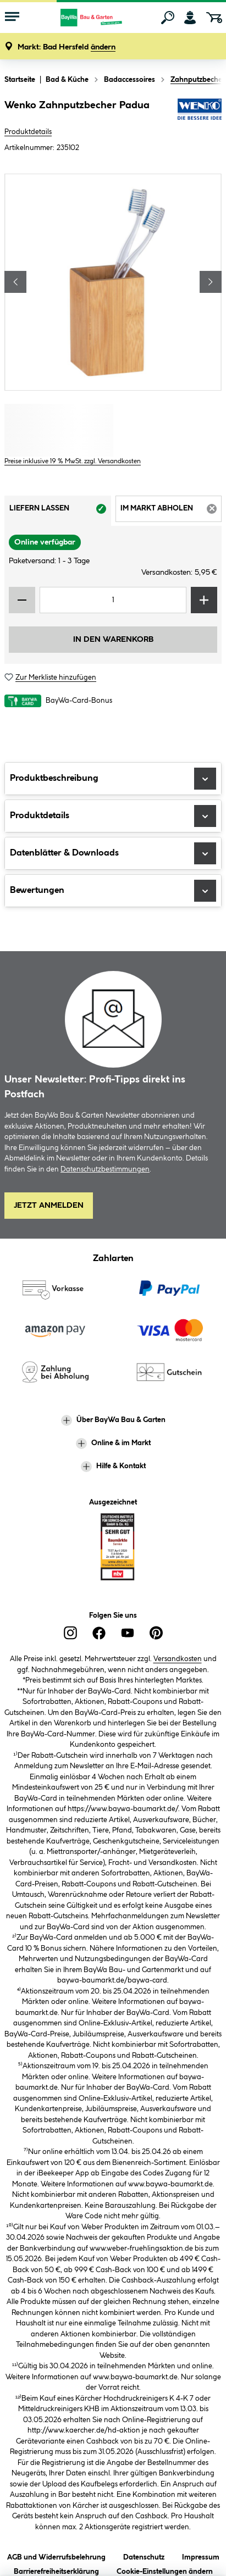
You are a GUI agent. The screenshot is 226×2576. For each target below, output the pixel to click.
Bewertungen (113, 891)
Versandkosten (177, 1659)
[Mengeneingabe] (113, 600)
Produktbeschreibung (113, 779)
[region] (113, 282)
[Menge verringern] (22, 600)
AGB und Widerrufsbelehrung (56, 2555)
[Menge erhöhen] (204, 600)
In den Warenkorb (113, 639)
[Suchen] (168, 17)
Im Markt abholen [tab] (171, 512)
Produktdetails (28, 132)
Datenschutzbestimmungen (105, 1169)
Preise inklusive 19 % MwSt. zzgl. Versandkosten (72, 461)
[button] (66, 47)
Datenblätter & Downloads (113, 853)
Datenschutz (143, 2555)
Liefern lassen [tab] (60, 512)
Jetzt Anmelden (49, 1205)
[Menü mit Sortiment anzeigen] (12, 17)
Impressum (200, 2555)
